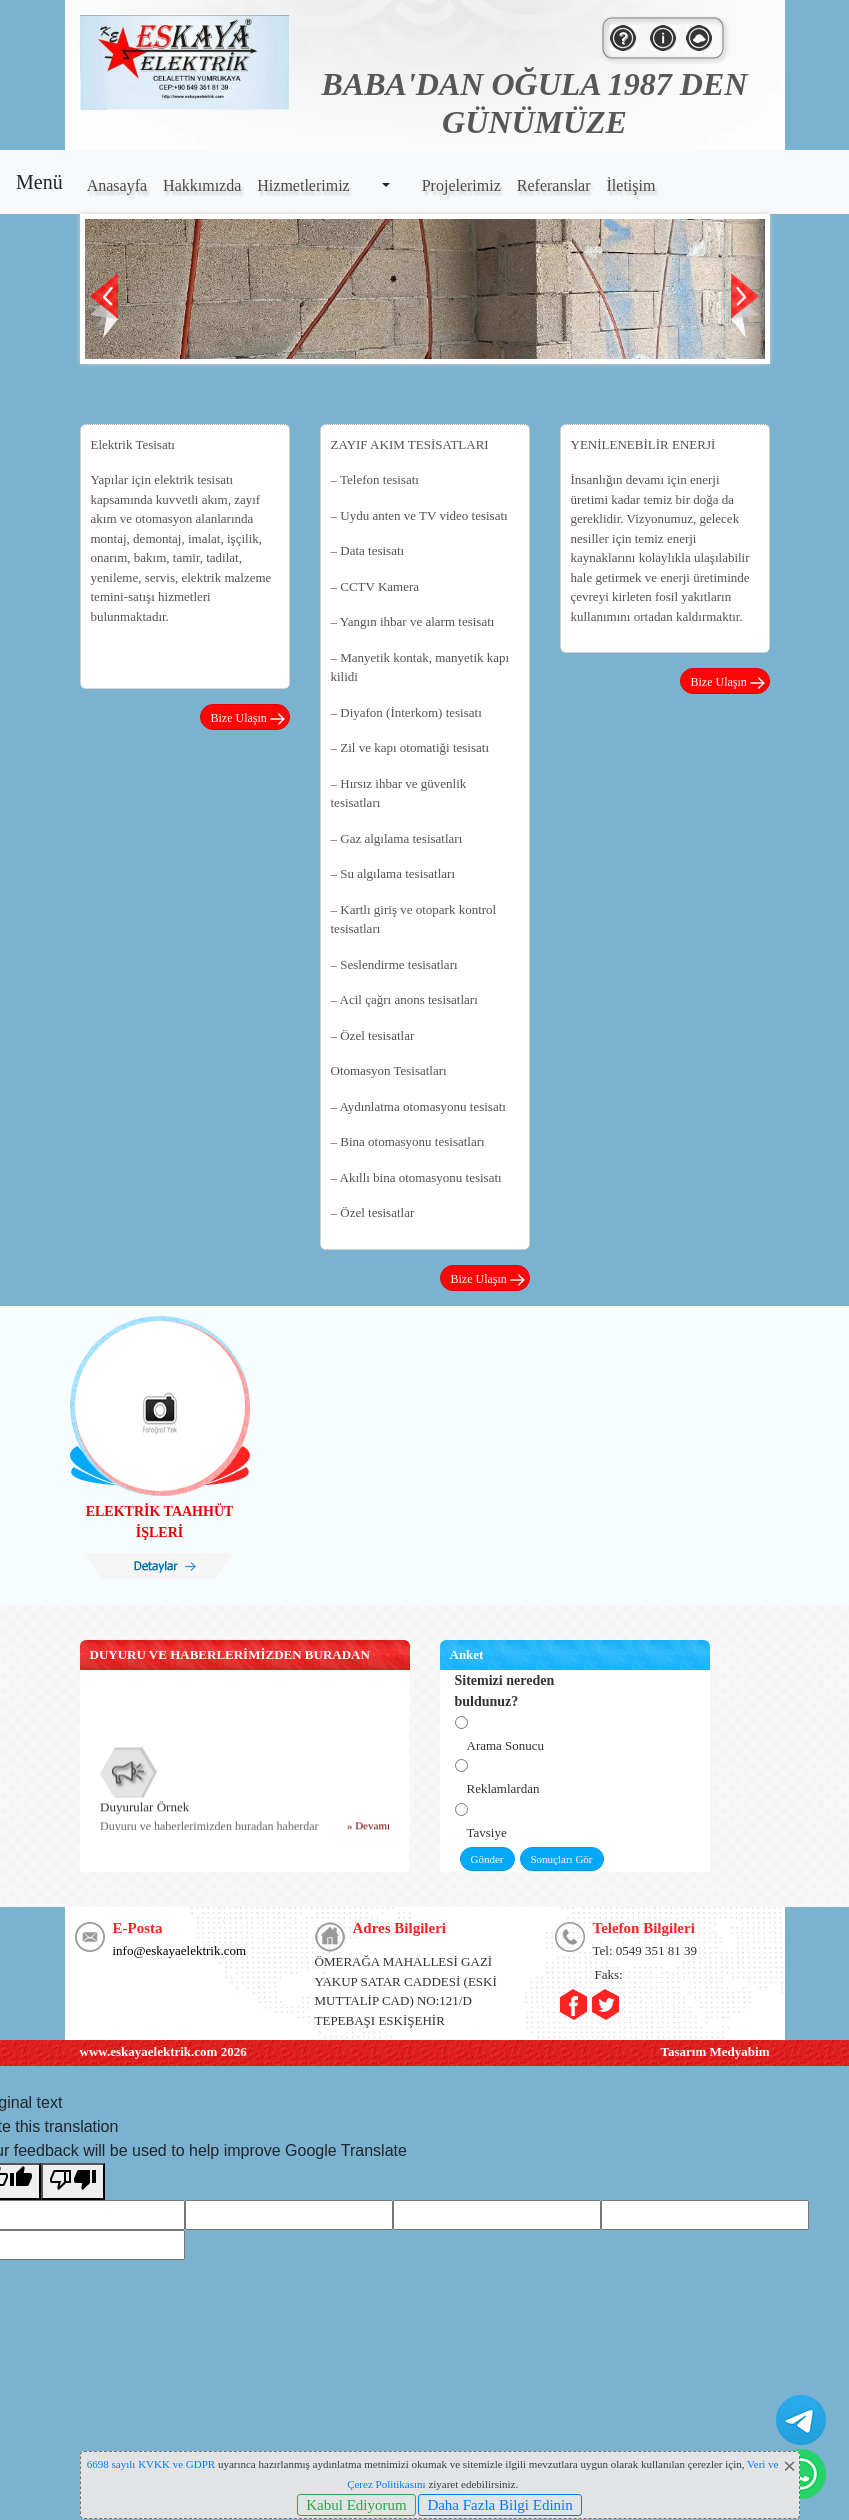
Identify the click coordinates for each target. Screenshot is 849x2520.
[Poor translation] (73, 2181)
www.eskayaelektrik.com (149, 2051)
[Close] (790, 2466)
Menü (39, 182)
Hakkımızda (202, 185)
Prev (104, 305)
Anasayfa (117, 185)
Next (745, 305)
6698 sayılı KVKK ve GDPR (151, 2464)
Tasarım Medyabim (715, 2051)
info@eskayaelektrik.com (180, 1950)
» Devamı (367, 1830)
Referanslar (554, 185)
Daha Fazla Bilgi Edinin (499, 2505)
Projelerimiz (461, 185)
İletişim (631, 185)
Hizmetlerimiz (303, 185)
